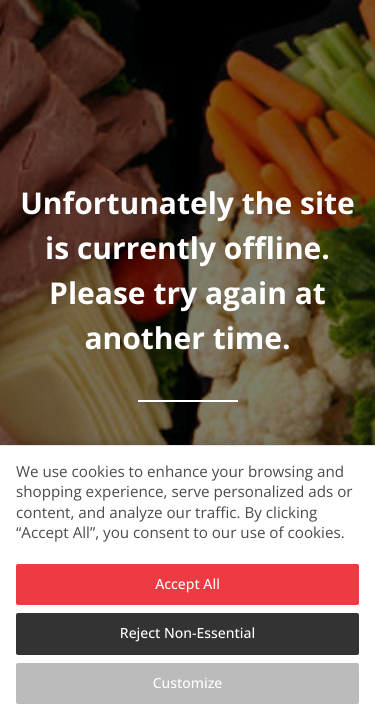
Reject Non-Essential (187, 633)
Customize (188, 683)
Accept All (187, 584)
